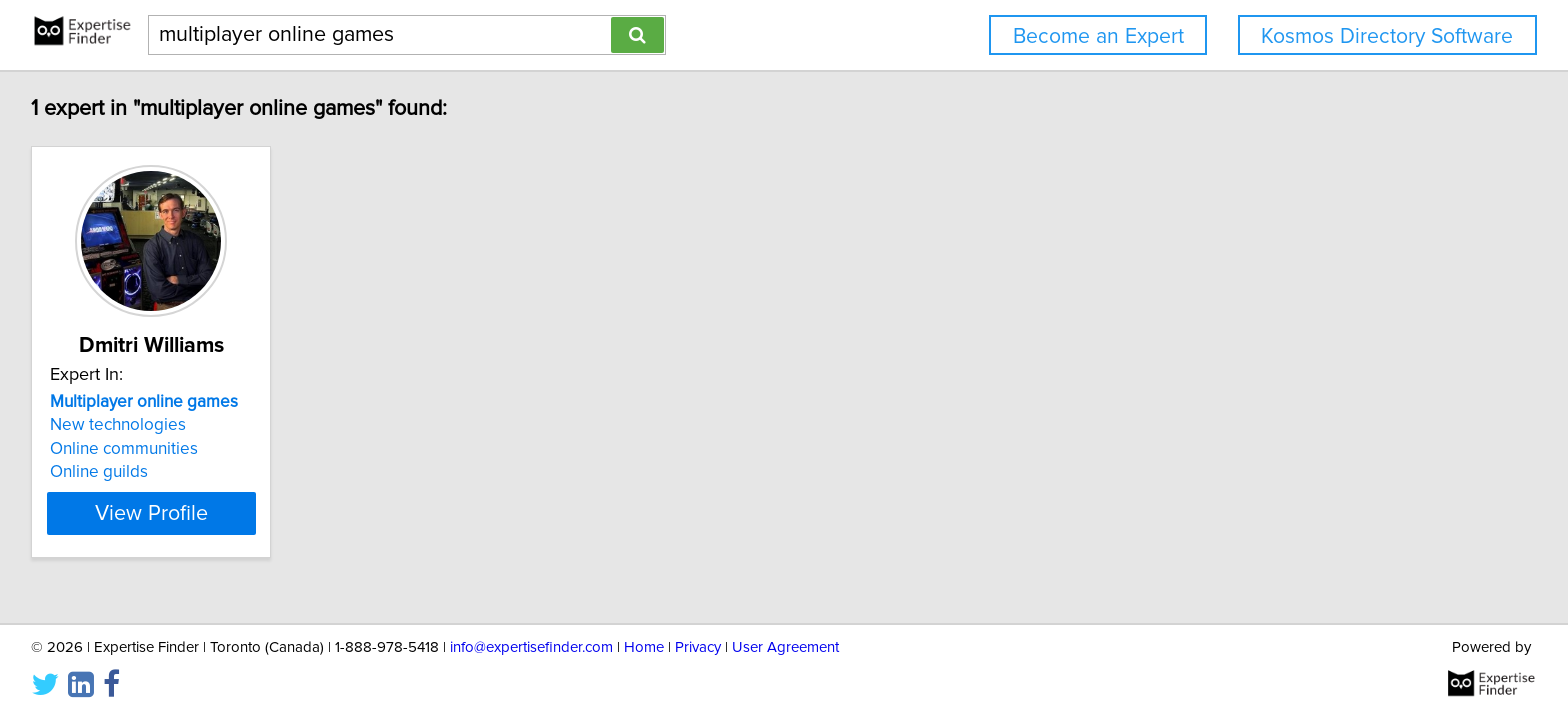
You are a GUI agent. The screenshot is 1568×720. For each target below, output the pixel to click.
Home (644, 647)
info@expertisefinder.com (531, 647)
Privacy (698, 647)
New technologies (121, 425)
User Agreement (785, 647)
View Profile (179, 513)
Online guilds (102, 472)
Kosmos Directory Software (1387, 36)
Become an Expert (1098, 36)
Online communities (127, 449)
